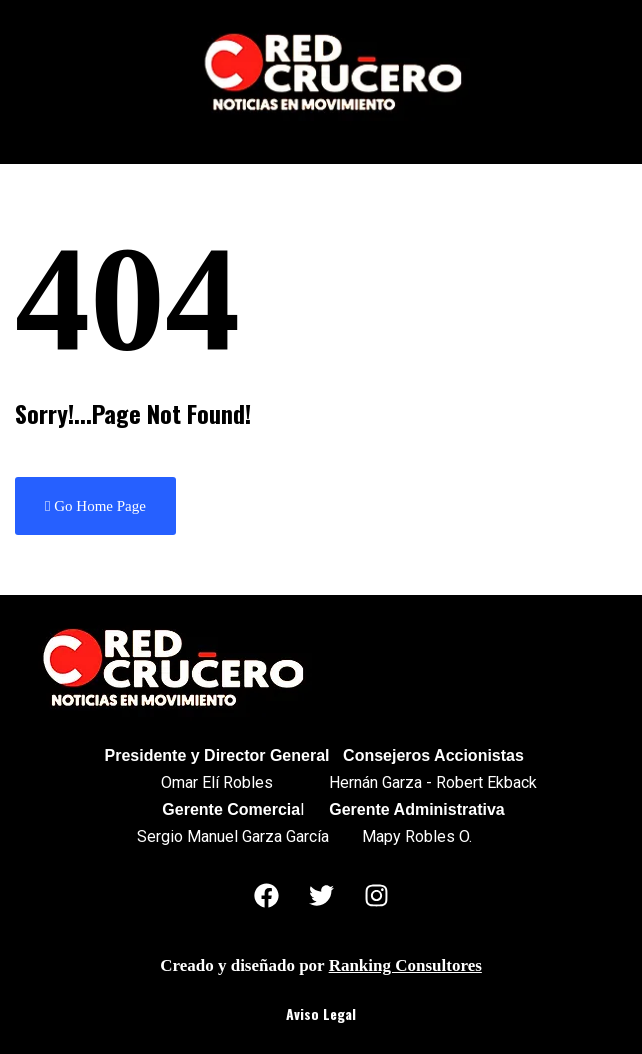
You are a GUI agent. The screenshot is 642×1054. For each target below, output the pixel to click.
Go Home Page (95, 506)
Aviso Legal (321, 1013)
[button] (321, 137)
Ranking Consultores (405, 965)
